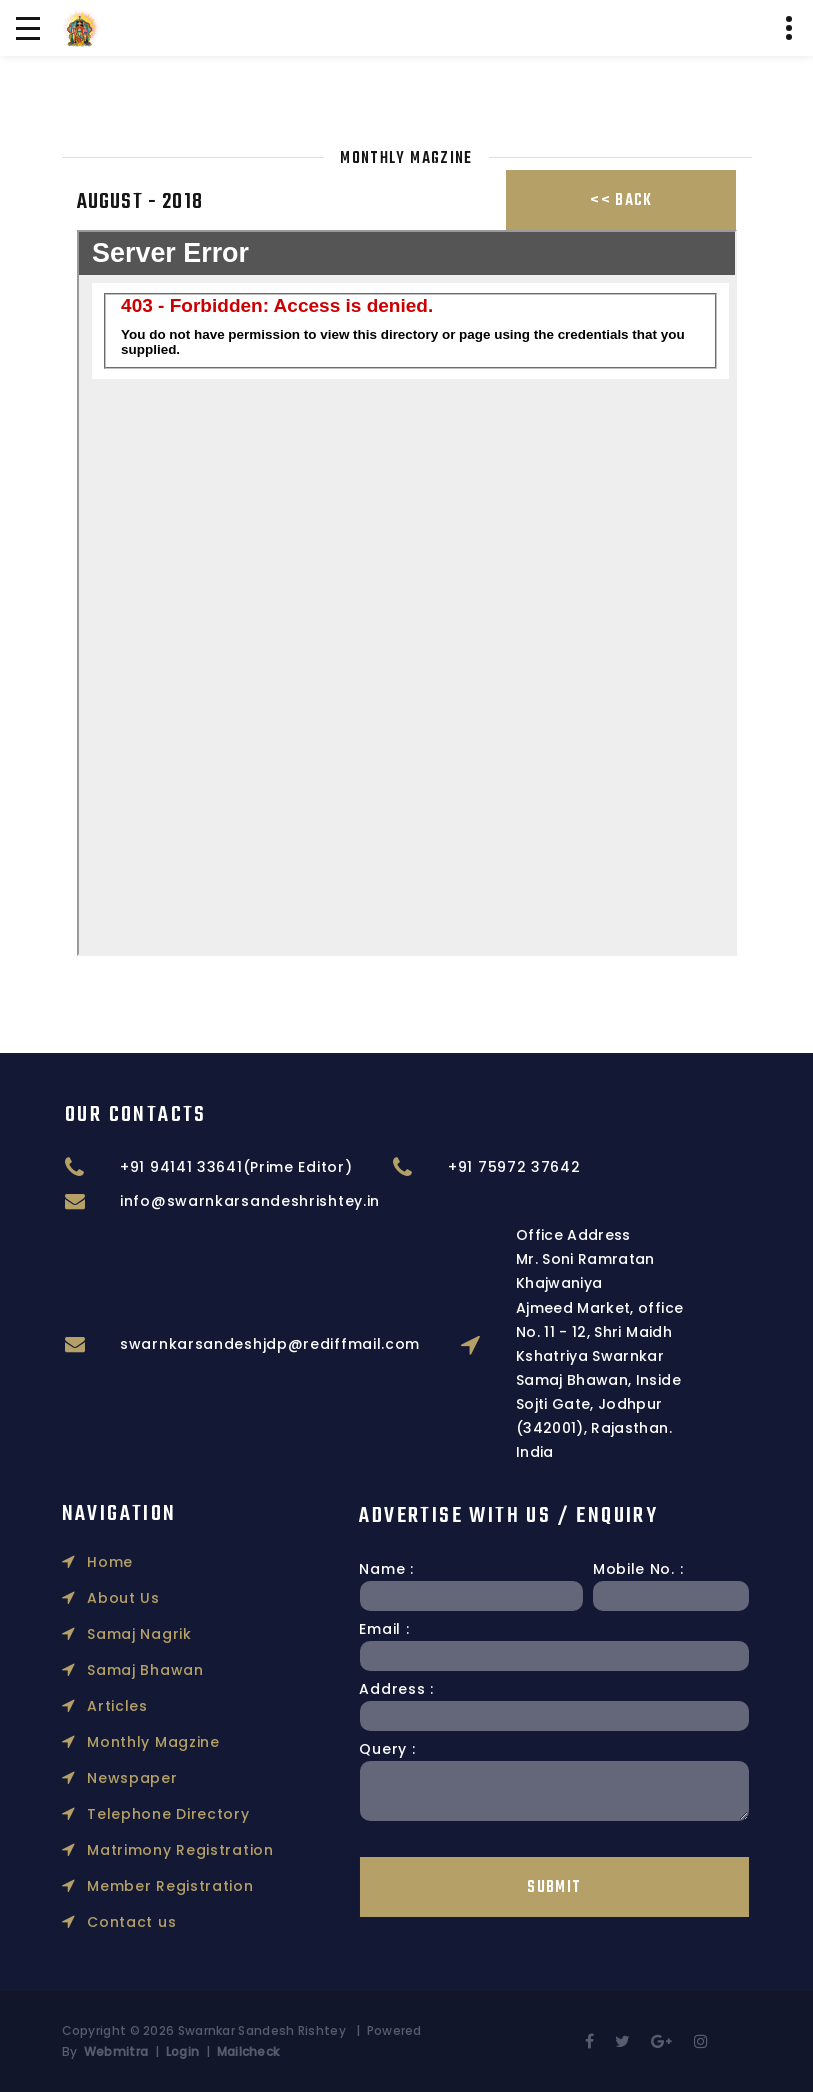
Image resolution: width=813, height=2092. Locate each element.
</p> (407, 593)
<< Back (621, 201)
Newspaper (120, 1631)
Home (98, 1415)
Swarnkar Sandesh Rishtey (262, 2030)
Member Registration (158, 1739)
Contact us (119, 1775)
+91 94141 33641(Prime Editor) (471, 1167)
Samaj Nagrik (127, 1487)
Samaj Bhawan (133, 1523)
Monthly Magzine (141, 1595)
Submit (422, 1888)
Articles (105, 1559)
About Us (111, 1451)
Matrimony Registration (168, 1703)
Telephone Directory (156, 1667)
